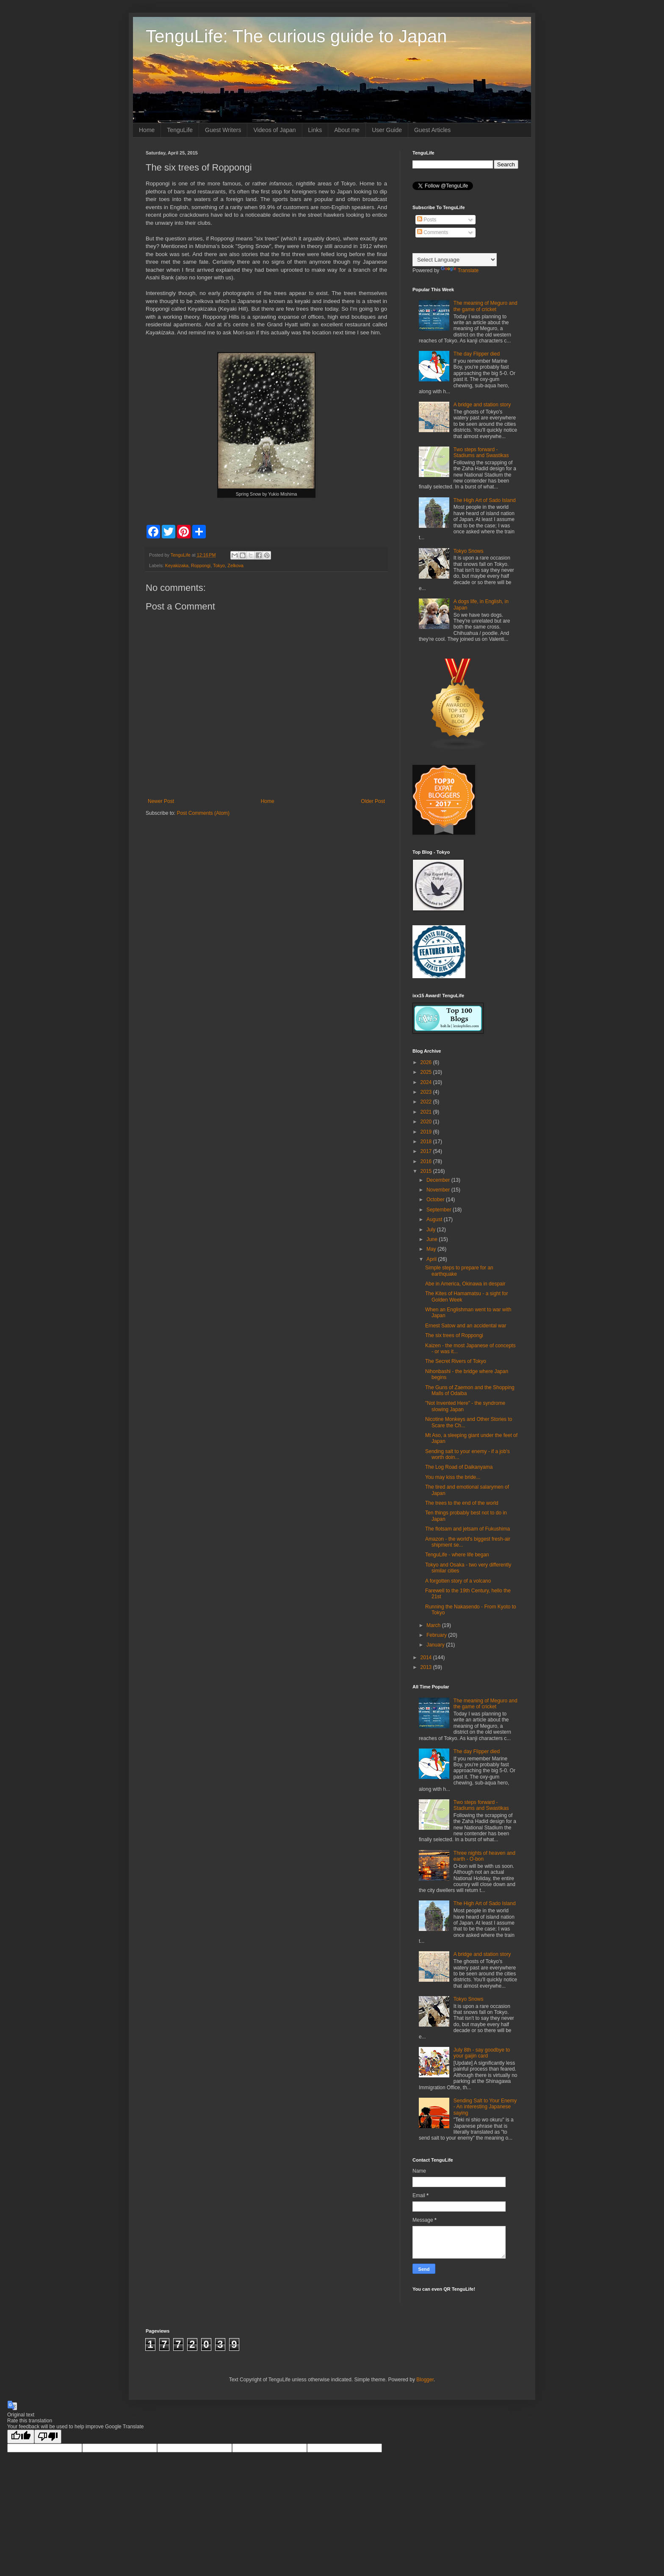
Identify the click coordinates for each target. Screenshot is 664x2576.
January (436, 1645)
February (437, 1635)
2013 (427, 1667)
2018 (427, 1142)
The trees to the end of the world (461, 1503)
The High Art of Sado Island (485, 500)
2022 (427, 1102)
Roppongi (200, 565)
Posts (426, 220)
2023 (427, 1092)
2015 (427, 1171)
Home (147, 130)
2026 (427, 1062)
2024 (427, 1082)
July (431, 1230)
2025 (427, 1072)
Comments (432, 232)
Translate (460, 270)
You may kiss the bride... (452, 1477)
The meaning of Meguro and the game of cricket (485, 306)
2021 (427, 1112)
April (432, 1259)
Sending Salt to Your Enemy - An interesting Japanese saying (485, 2107)
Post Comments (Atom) (203, 813)
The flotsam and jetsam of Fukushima (467, 1529)
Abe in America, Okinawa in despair (465, 1284)
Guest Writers (223, 130)
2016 (427, 1161)
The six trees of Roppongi (454, 1335)
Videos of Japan (274, 130)
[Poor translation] (47, 2437)
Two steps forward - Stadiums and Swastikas (481, 452)
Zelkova (235, 565)
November (438, 1190)
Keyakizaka (176, 565)
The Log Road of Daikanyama (458, 1467)
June (432, 1239)
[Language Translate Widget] (454, 259)
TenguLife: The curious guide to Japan (296, 36)
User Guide (387, 130)
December (438, 1180)
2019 (427, 1132)
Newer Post (161, 801)
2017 (427, 1151)
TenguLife (180, 130)
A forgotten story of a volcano (458, 1581)
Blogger (425, 2380)
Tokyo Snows (469, 551)
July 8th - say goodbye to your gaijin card (482, 2053)
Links (315, 130)
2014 (427, 1657)
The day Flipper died (477, 354)
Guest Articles (432, 130)
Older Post (373, 801)
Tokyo (219, 565)
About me (347, 130)
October (436, 1200)
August (435, 1219)
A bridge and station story (482, 405)
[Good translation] (20, 2437)
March (434, 1625)
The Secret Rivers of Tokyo (455, 1361)
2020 (427, 1122)
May (431, 1249)
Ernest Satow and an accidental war (465, 1326)
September (439, 1210)
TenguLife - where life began (457, 1555)
